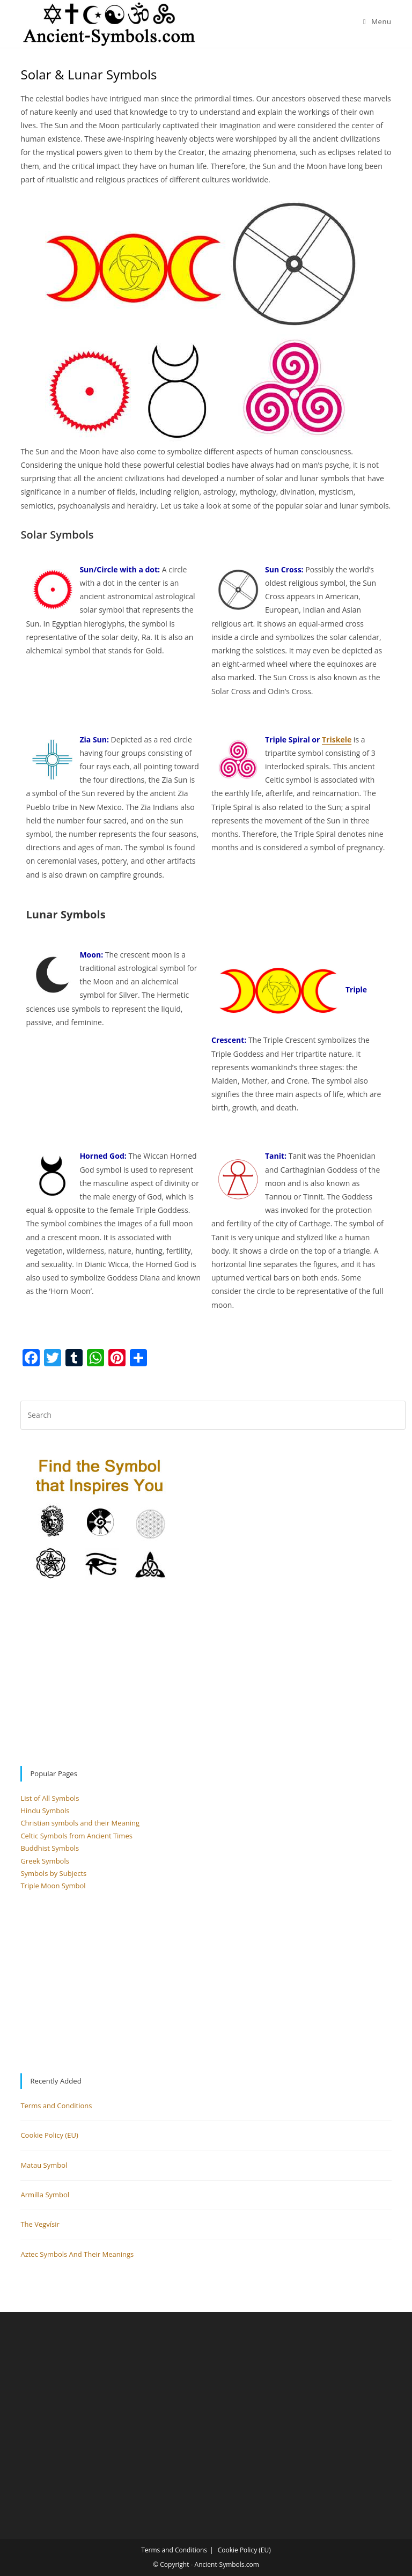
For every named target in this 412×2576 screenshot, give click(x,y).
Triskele (336, 739)
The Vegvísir (39, 2224)
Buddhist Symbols (49, 1848)
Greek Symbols (44, 1861)
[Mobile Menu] (377, 21)
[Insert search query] (212, 1415)
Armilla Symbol (44, 2194)
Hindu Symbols (44, 1810)
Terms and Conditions (56, 2105)
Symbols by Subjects (53, 1873)
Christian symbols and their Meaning (79, 1823)
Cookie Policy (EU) (49, 2135)
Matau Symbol (43, 2165)
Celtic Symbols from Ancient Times (76, 1836)
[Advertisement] (206, 1674)
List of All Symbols (49, 1798)
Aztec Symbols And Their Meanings (77, 2254)
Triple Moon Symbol (52, 1885)
